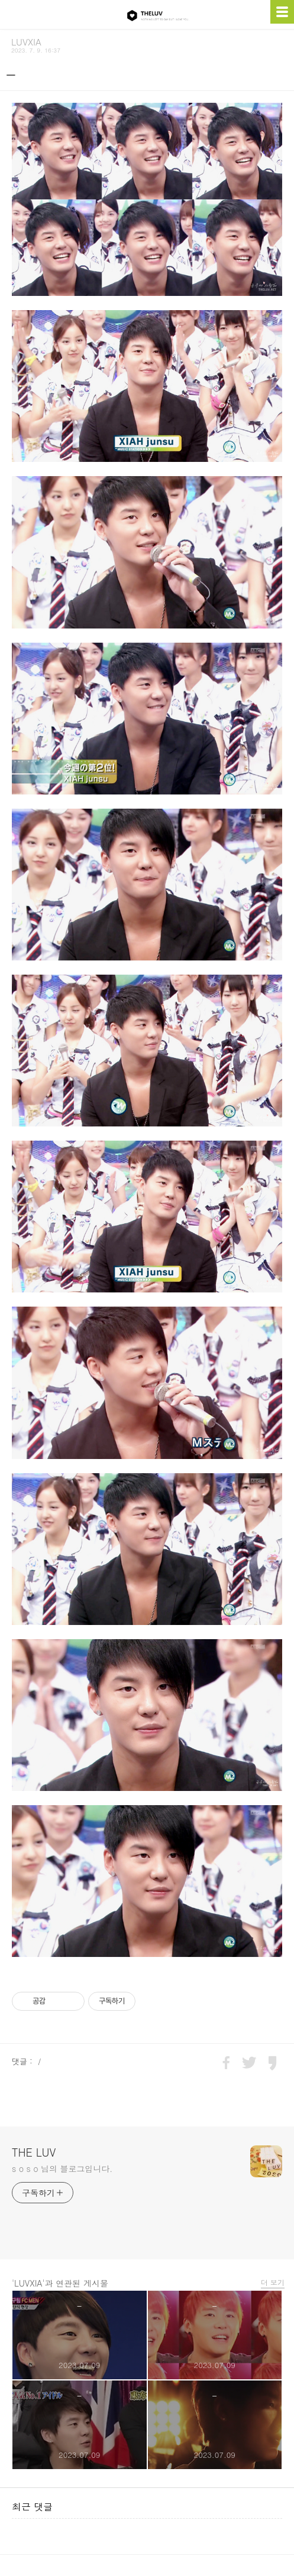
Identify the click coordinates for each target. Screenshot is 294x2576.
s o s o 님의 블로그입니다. (62, 2166)
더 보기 (270, 2280)
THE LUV (34, 2150)
